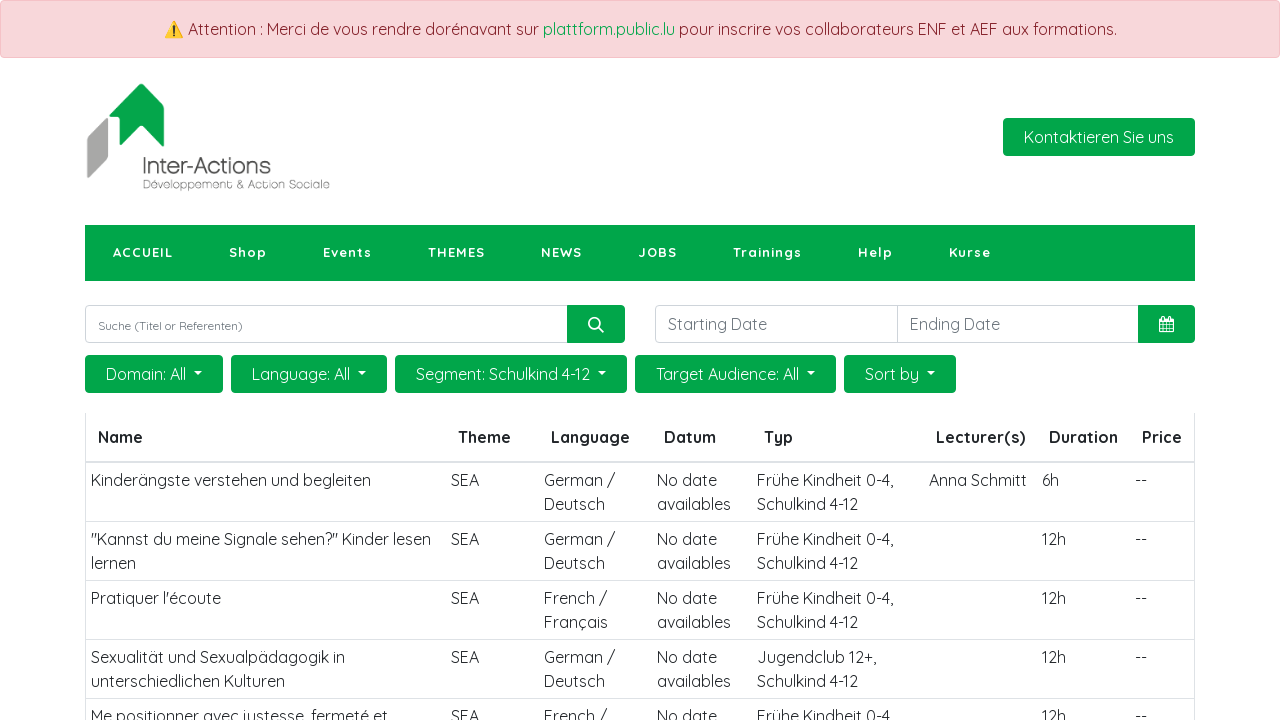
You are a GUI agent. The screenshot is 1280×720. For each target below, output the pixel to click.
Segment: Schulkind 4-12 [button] (505, 374)
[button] (1166, 324)
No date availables (694, 492)
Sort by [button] (894, 374)
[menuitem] (143, 253)
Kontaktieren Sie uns (1099, 137)
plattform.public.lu (609, 29)
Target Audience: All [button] (729, 374)
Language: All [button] (303, 374)
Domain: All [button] (148, 374)
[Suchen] (596, 324)
